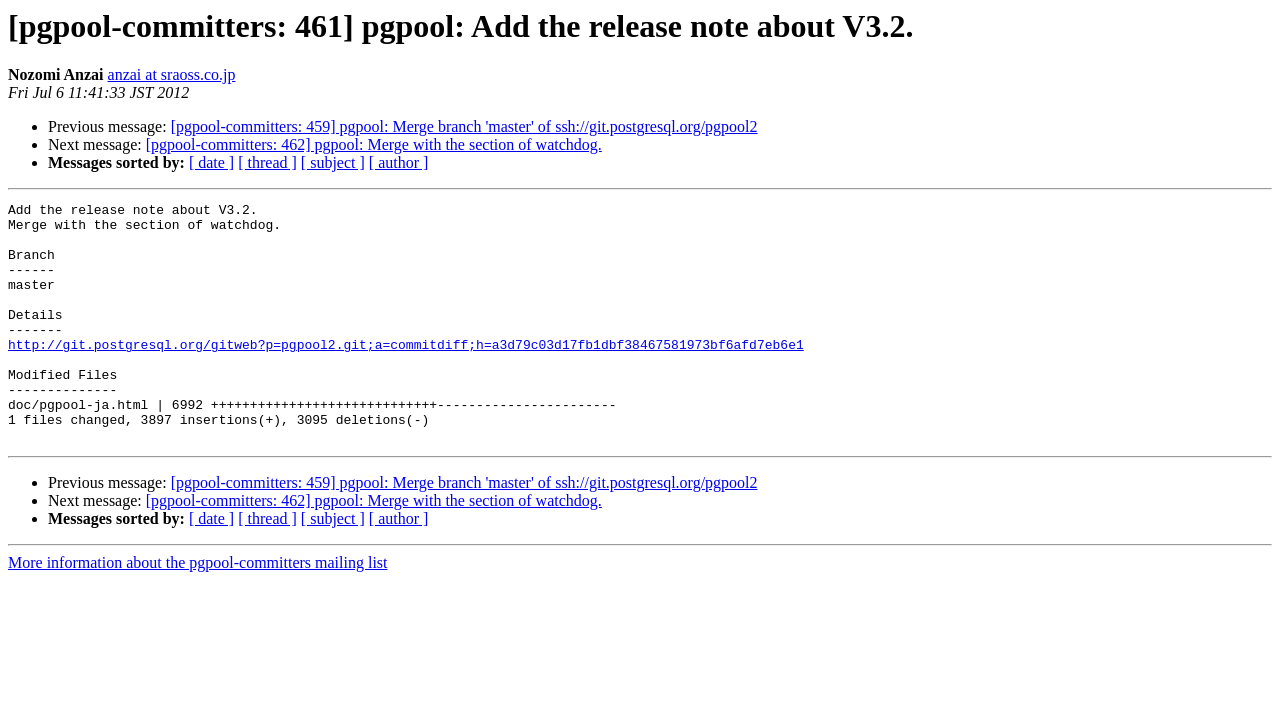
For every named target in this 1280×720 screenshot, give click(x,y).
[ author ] (399, 162)
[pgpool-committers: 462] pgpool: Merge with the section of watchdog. (374, 144)
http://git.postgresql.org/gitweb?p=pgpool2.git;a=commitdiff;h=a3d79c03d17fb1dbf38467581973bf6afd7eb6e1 (406, 374)
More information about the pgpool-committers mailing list (198, 610)
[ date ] (211, 162)
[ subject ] (333, 162)
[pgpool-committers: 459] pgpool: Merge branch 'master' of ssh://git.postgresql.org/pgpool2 (464, 126)
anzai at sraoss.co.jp (172, 74)
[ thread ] (267, 162)
